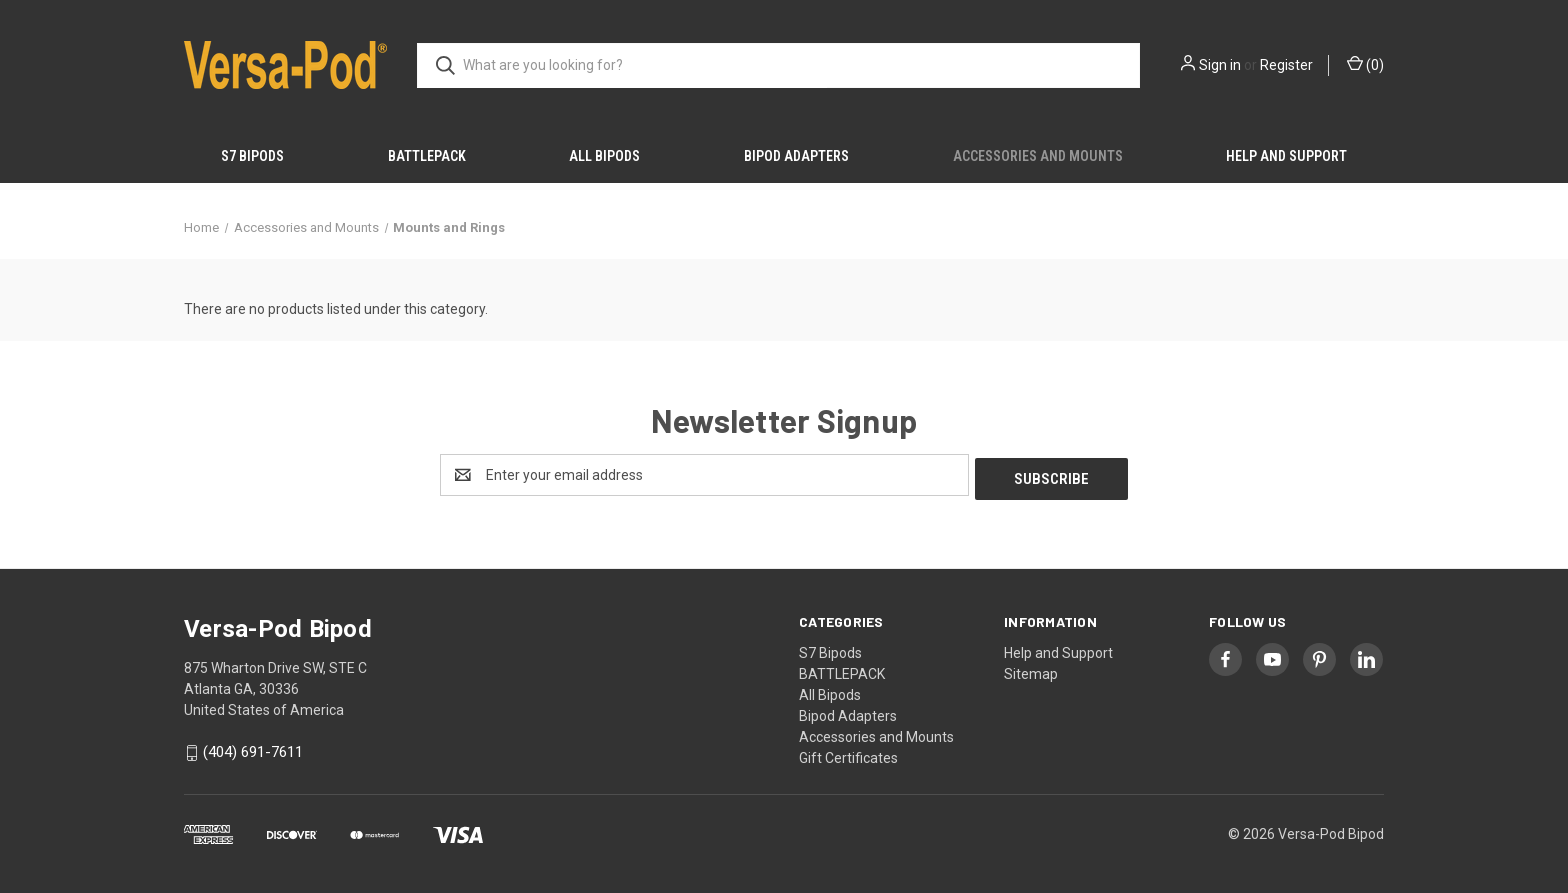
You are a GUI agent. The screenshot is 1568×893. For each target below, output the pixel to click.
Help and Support (1286, 156)
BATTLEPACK (427, 156)
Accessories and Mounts (1038, 156)
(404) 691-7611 (253, 749)
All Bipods (604, 156)
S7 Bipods (252, 156)
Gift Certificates (848, 754)
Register (1286, 65)
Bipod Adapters (796, 156)
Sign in (1220, 65)
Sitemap (1031, 670)
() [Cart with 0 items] (1365, 64)
